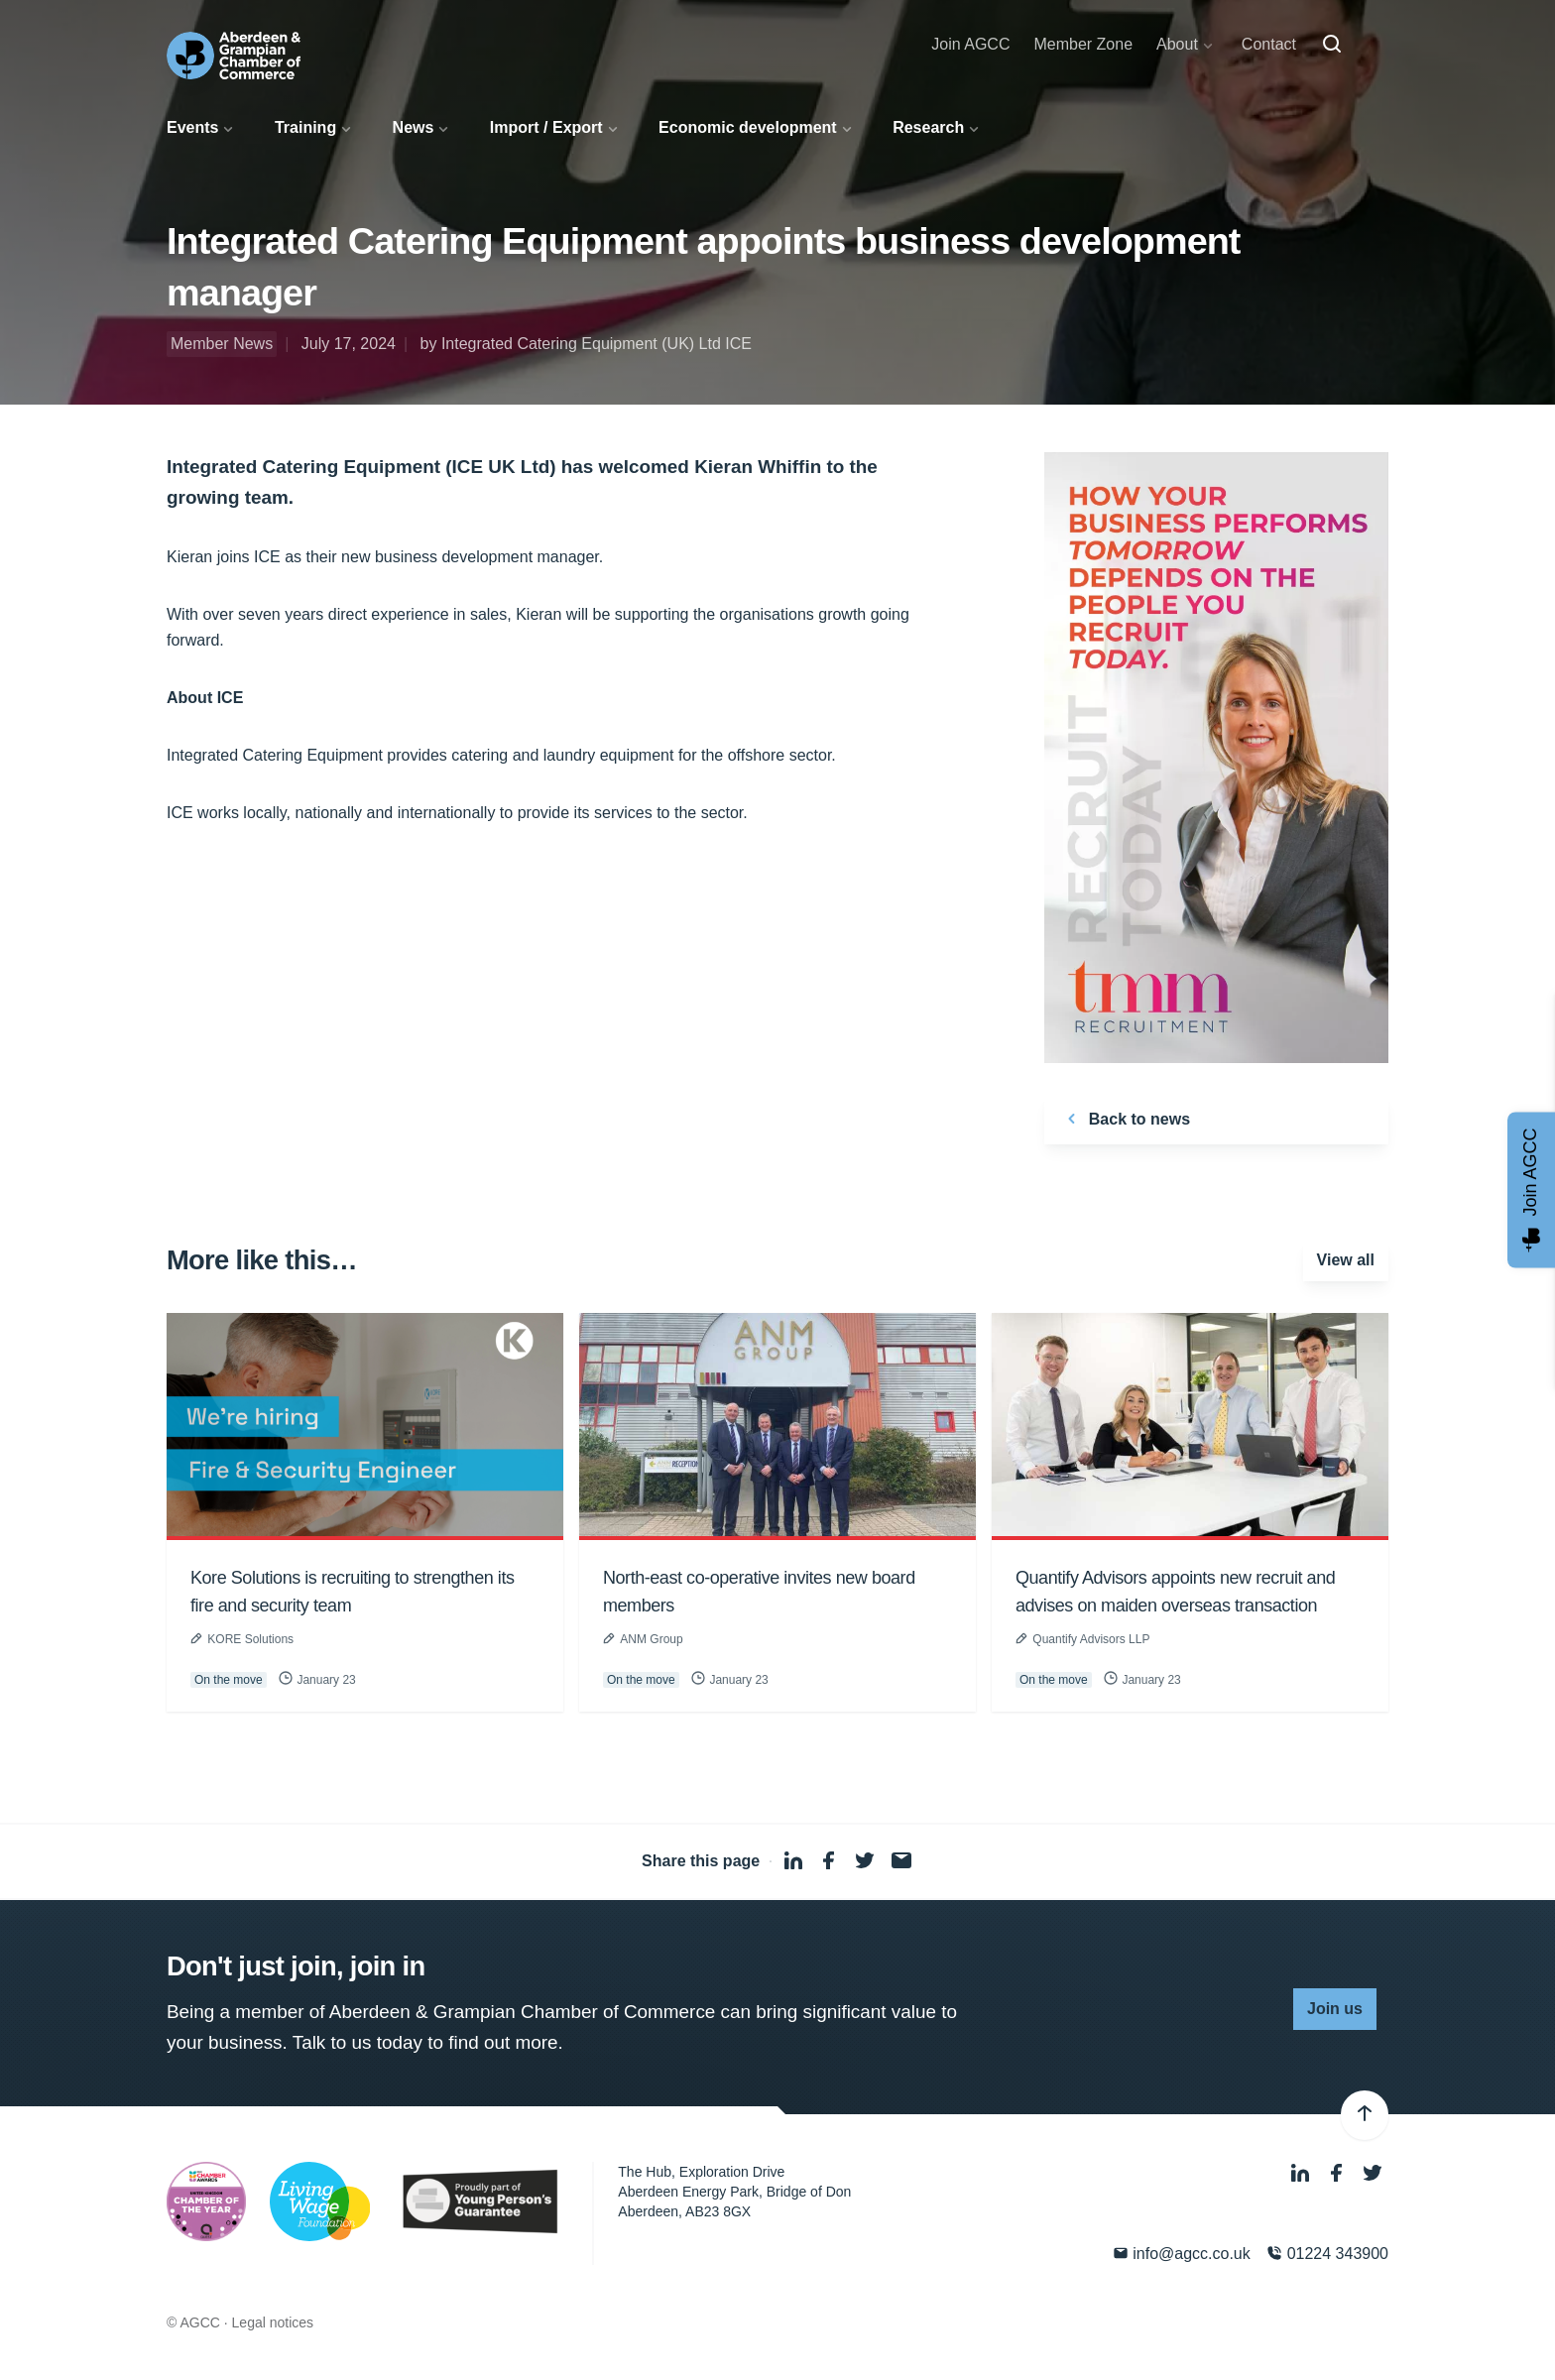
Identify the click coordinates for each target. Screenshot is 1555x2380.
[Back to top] (1364, 2115)
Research (928, 127)
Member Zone (1083, 44)
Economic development (747, 127)
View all (1346, 1259)
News (413, 127)
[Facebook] (1339, 2174)
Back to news (1125, 1118)
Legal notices (273, 2322)
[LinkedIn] (1302, 2174)
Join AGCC (970, 44)
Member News (222, 343)
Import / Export (546, 127)
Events (192, 127)
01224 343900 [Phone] (1327, 2253)
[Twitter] (1372, 2174)
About (1177, 44)
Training (305, 127)
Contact (1269, 44)
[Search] (1332, 45)
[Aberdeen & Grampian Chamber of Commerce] (233, 55)
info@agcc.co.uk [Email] (1182, 2253)
